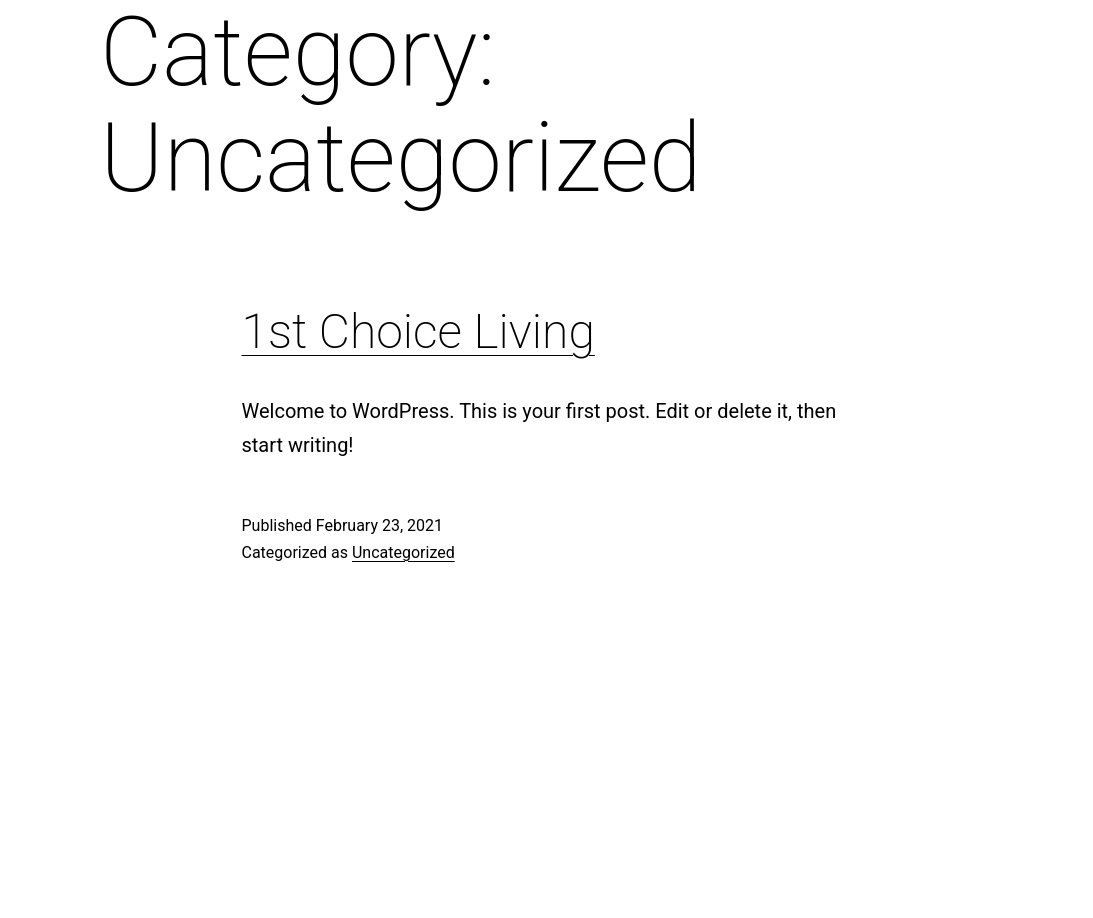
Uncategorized (403, 552)
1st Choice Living (418, 331)
